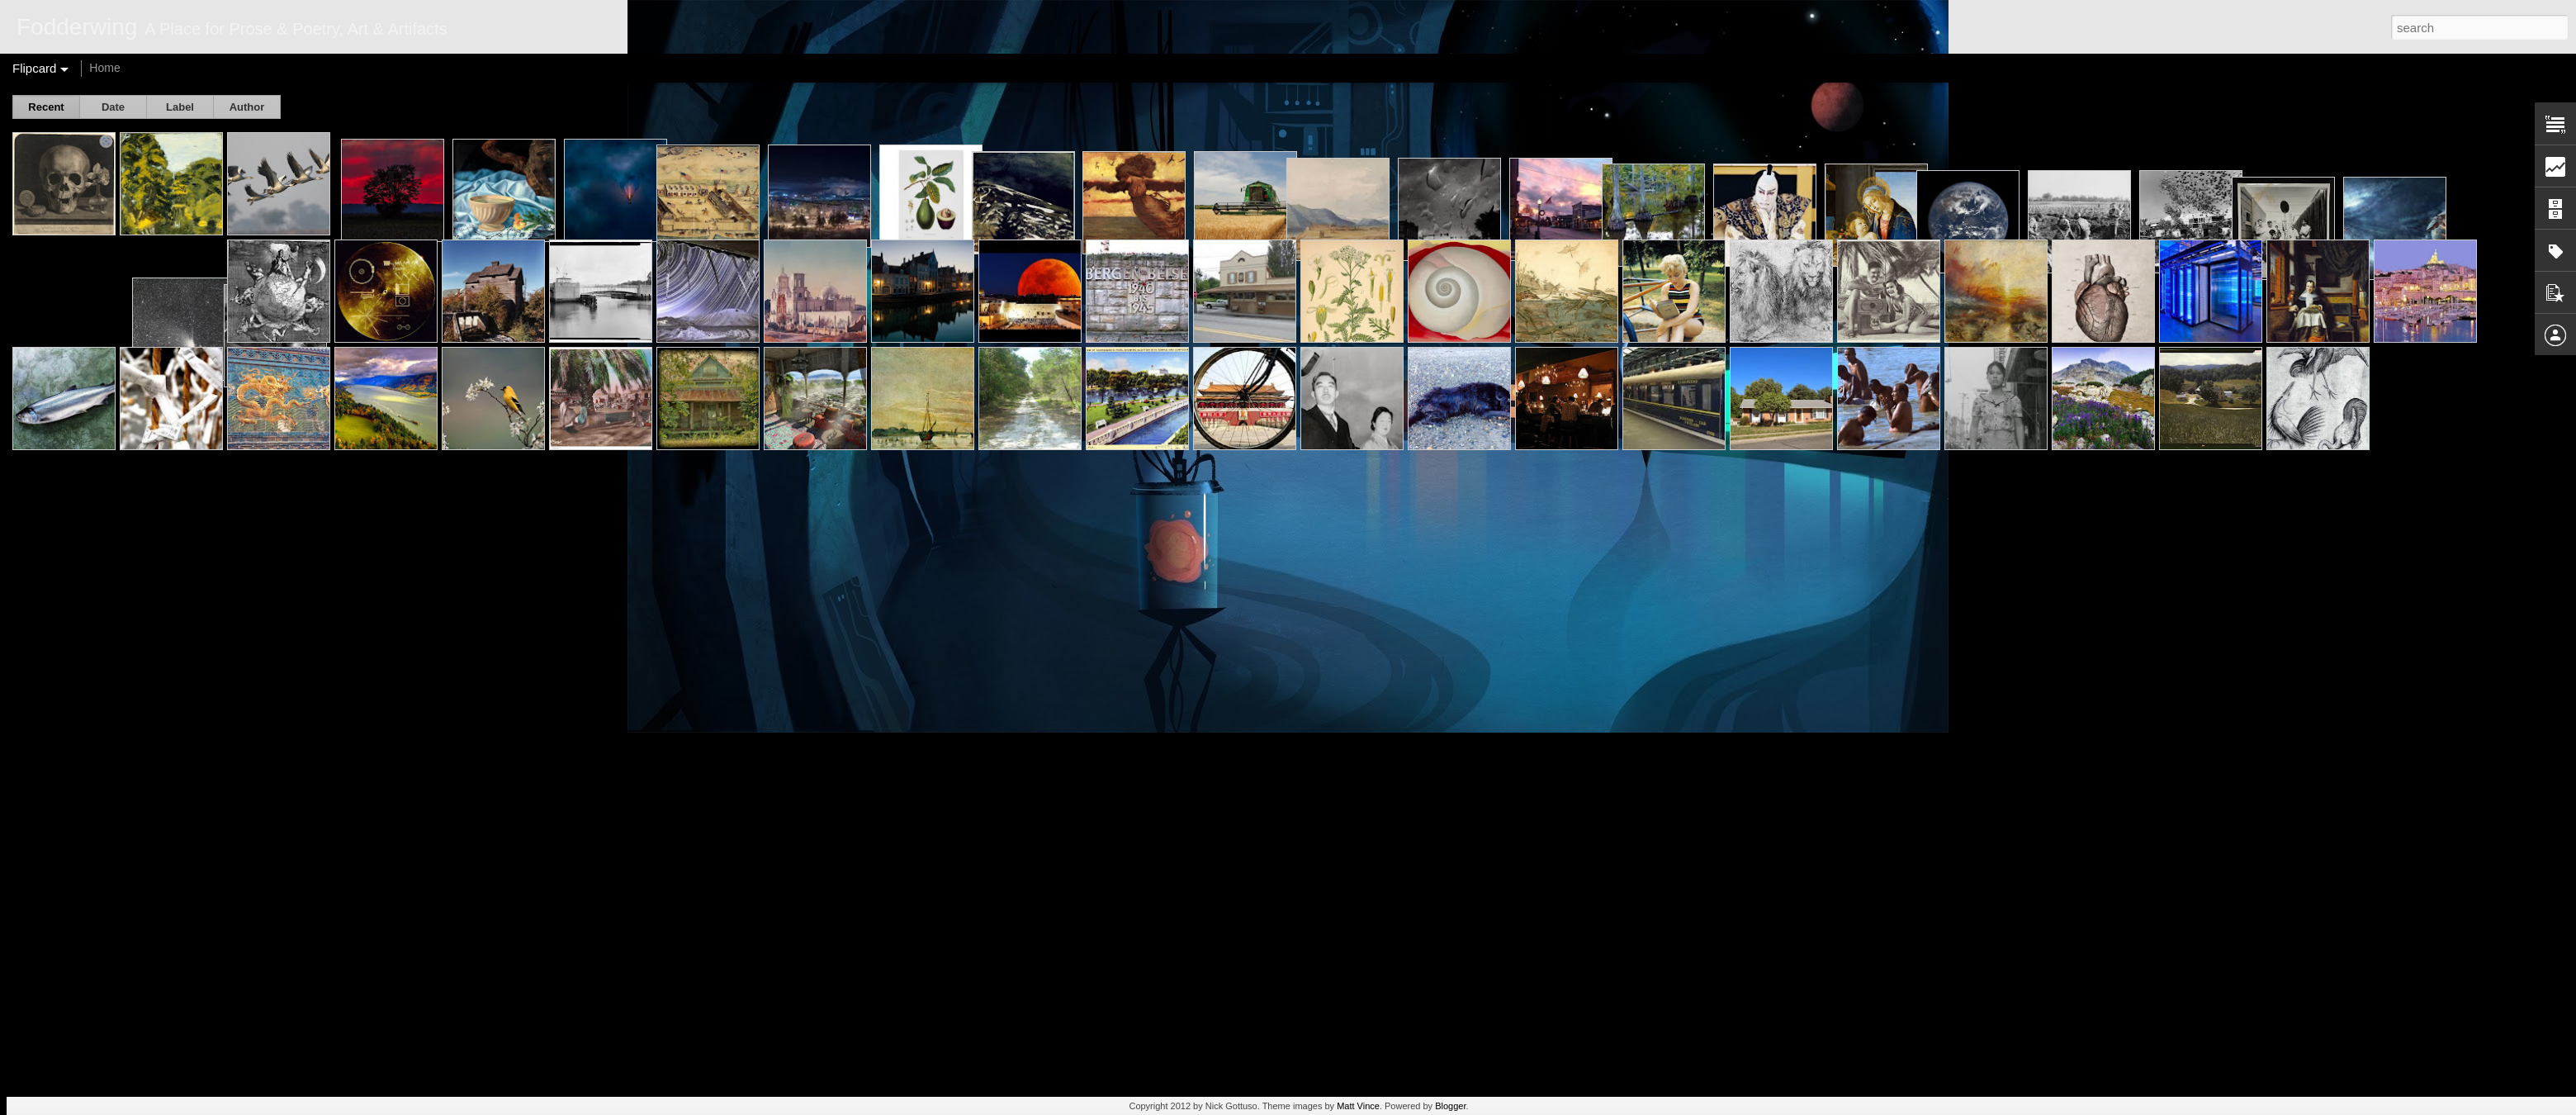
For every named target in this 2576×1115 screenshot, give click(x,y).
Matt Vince (1358, 1106)
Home (104, 67)
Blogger (1450, 1106)
